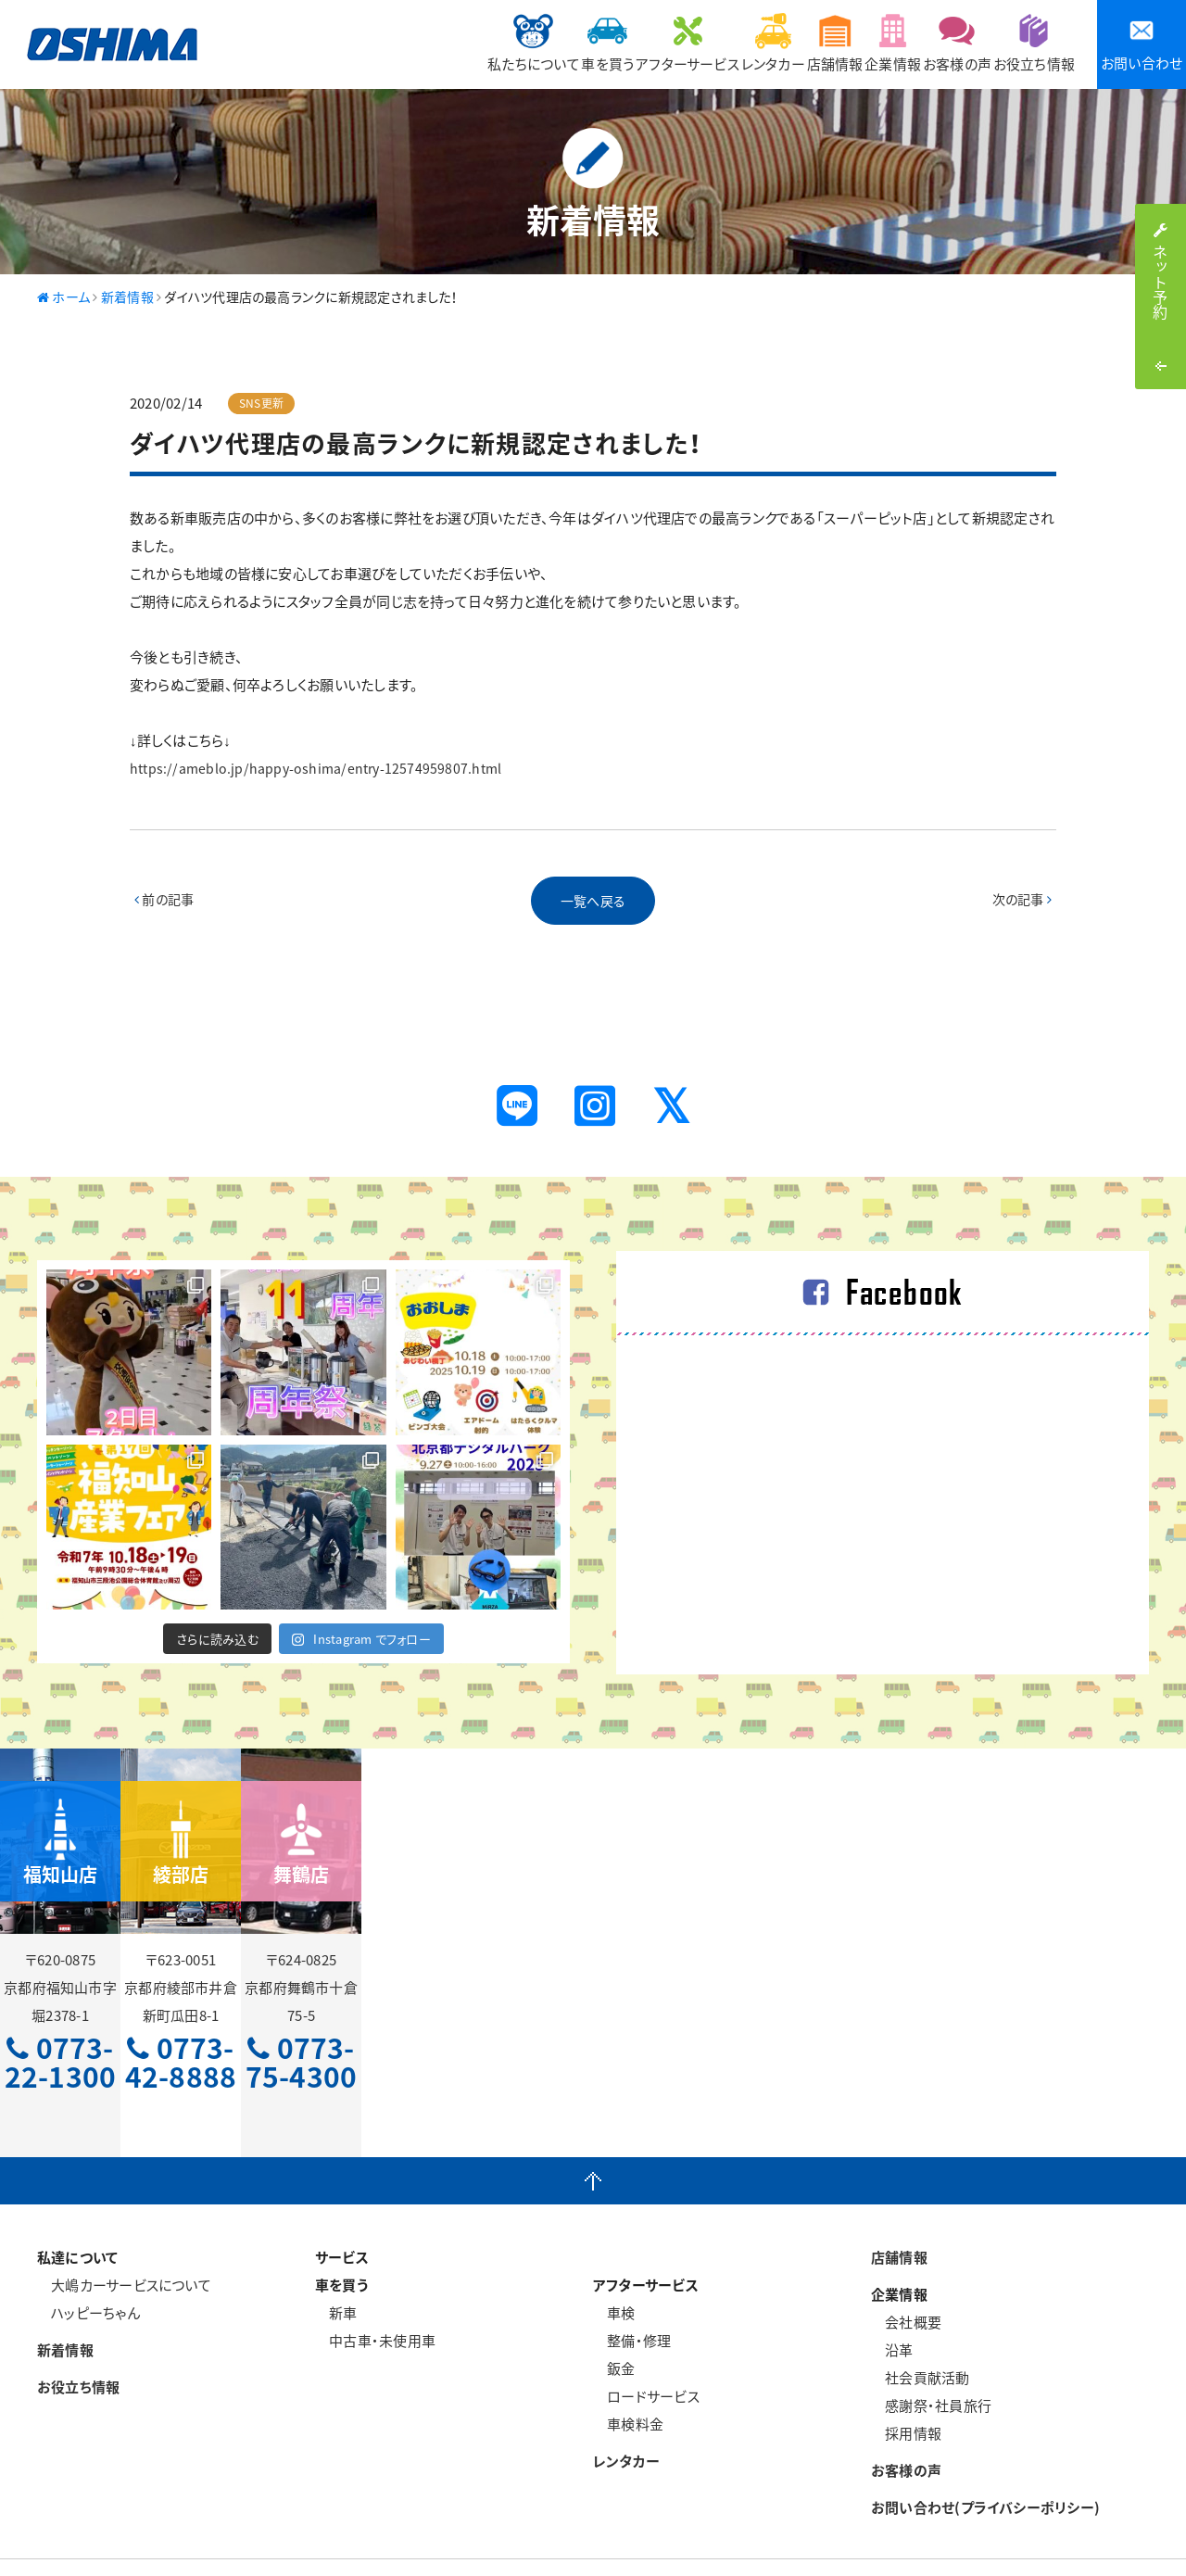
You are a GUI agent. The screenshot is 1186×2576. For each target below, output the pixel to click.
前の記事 (165, 902)
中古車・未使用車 (375, 2297)
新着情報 (65, 2306)
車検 (614, 2269)
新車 (336, 2269)
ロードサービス (646, 2352)
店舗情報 (765, 43)
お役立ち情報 (1025, 43)
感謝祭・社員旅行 (931, 2362)
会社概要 (906, 2278)
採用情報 (906, 2390)
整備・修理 (632, 2297)
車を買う (479, 43)
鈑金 (614, 2325)
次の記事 (1020, 902)
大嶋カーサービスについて (124, 2241)
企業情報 (844, 43)
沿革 (892, 2306)
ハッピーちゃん (88, 2269)
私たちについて (385, 43)
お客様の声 (929, 43)
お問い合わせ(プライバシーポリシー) (985, 2464)
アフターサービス (579, 43)
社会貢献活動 (920, 2334)
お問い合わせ (1142, 45)
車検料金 (628, 2380)
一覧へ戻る (593, 902)
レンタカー (683, 43)
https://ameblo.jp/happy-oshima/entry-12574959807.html (320, 768)
